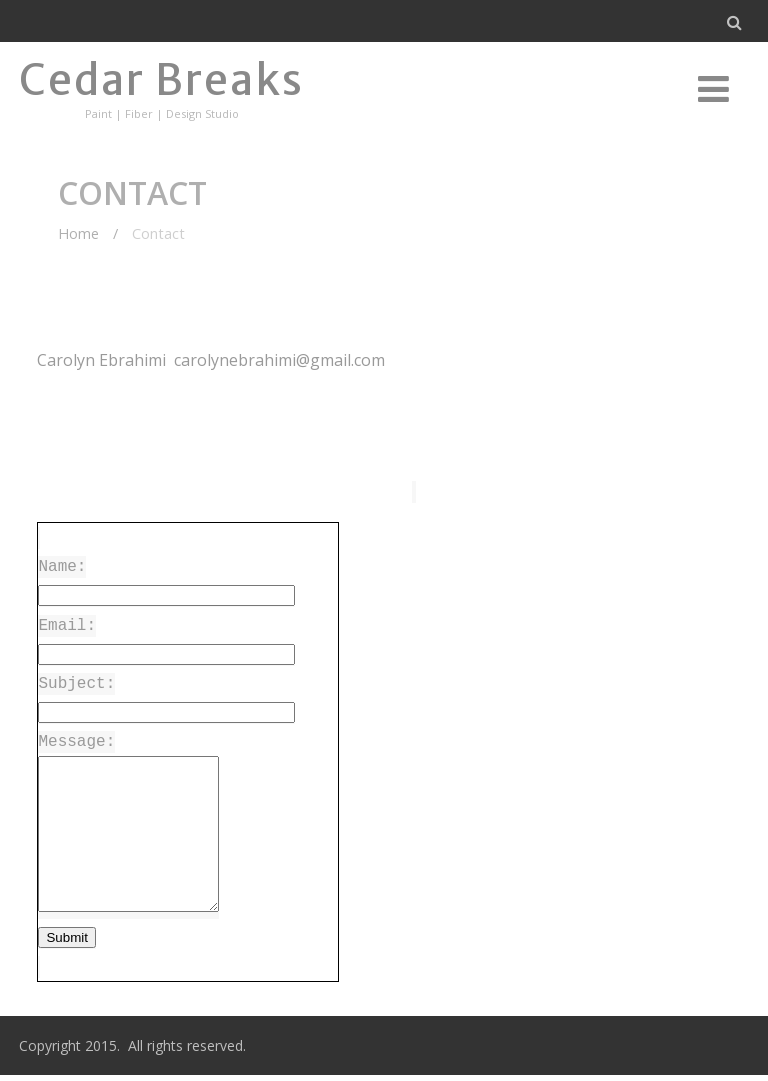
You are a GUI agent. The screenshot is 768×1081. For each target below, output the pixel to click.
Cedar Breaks (161, 80)
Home (78, 233)
